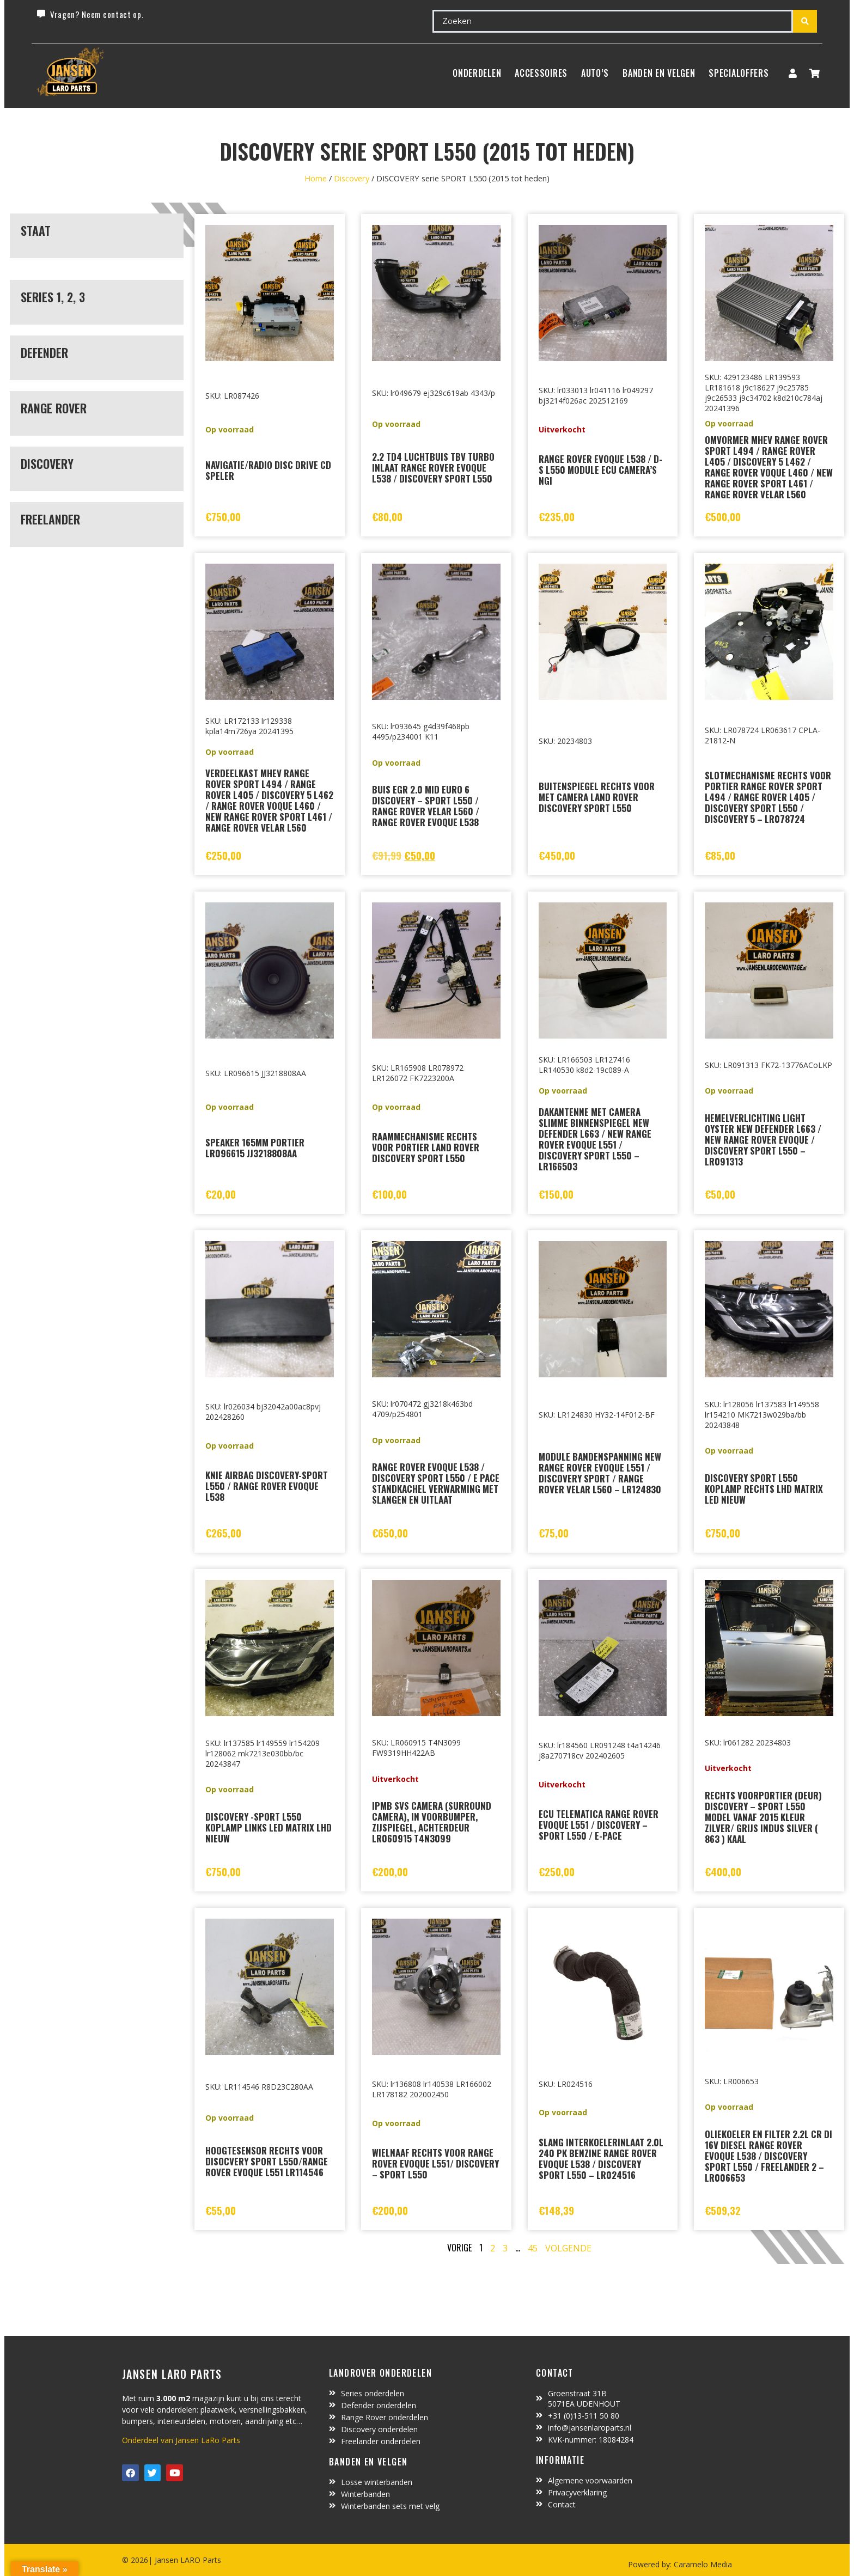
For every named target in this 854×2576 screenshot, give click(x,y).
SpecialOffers (738, 73)
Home (315, 178)
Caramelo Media (702, 2564)
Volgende (568, 2248)
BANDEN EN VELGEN (659, 73)
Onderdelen (477, 73)
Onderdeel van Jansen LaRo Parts (181, 2440)
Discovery (351, 178)
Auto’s (595, 73)
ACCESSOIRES (541, 73)
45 (533, 2248)
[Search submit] (805, 21)
